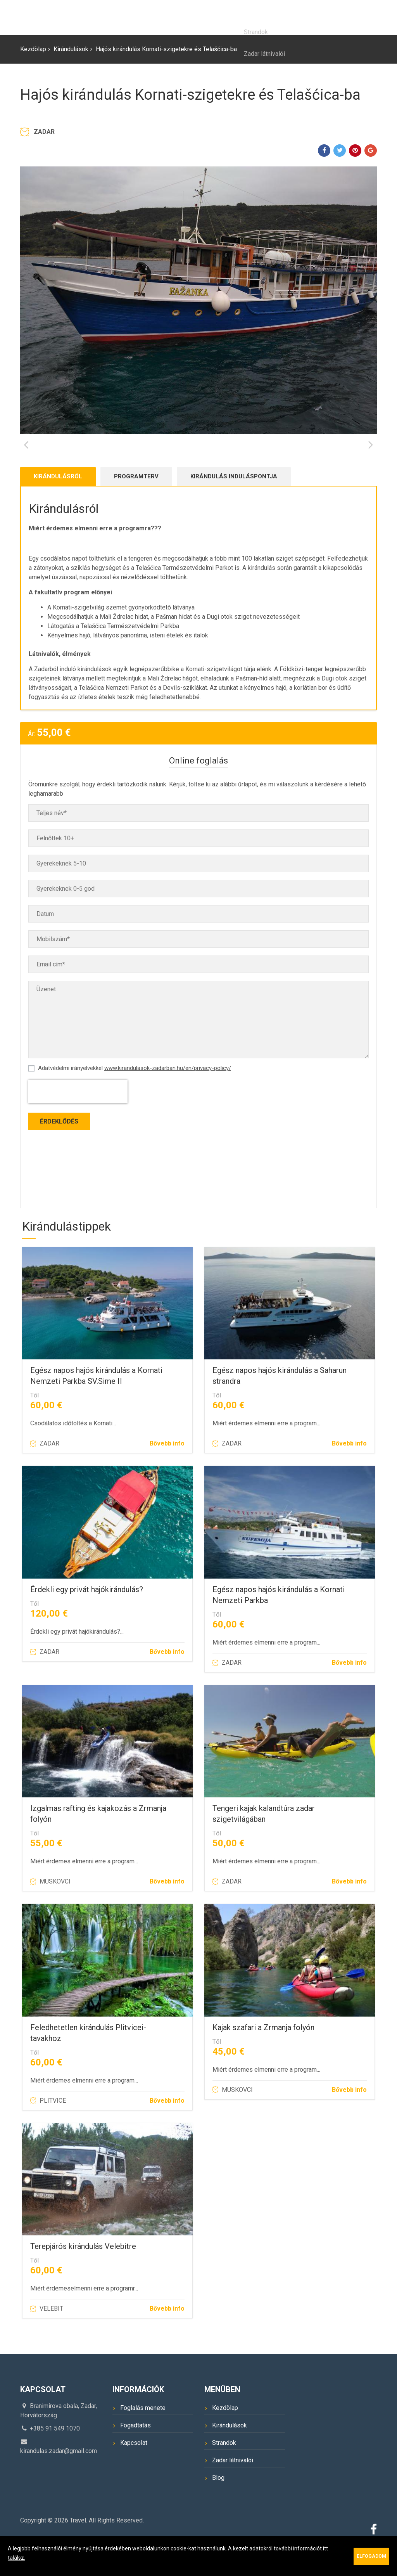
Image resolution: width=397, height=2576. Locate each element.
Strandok (224, 2472)
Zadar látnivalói (232, 2490)
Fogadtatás (135, 2455)
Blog (315, 17)
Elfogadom (371, 2556)
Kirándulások (208, 17)
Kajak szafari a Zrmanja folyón (263, 2057)
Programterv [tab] (136, 505)
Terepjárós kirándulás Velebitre (83, 2276)
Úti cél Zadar (269, 17)
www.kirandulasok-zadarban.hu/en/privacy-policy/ (167, 1097)
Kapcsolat (358, 17)
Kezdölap (153, 17)
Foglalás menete (143, 2437)
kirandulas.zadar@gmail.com (58, 2480)
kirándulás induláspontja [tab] (233, 505)
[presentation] (78, 1121)
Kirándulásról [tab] (58, 505)
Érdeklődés (59, 1151)
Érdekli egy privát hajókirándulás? (86, 1619)
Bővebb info (167, 1473)
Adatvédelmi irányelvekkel (134, 1097)
